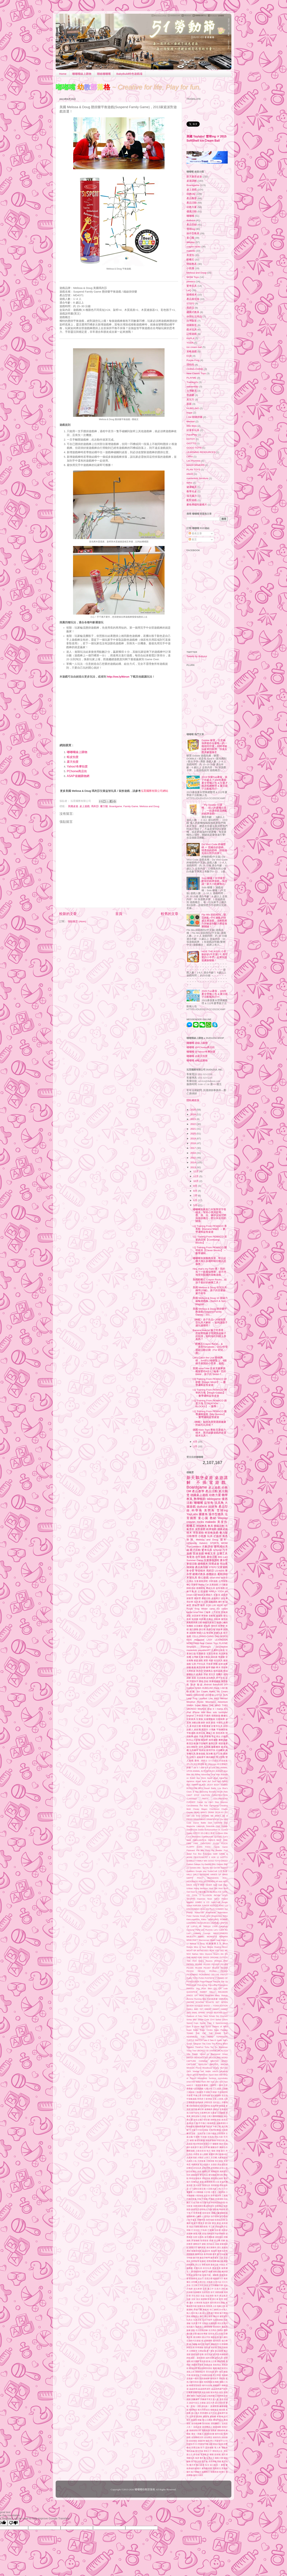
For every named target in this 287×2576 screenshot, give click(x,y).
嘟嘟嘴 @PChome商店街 (201, 1047)
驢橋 (189, 2461)
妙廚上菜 (223, 2168)
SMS (189, 2013)
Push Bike (207, 1988)
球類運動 (198, 1532)
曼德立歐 (214, 2265)
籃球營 (216, 2354)
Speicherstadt (222, 2023)
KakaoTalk (199, 1912)
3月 (195, 1446)
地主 (208, 2151)
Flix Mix (200, 1850)
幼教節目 (210, 2206)
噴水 (221, 2144)
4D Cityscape (210, 1764)
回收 (226, 2144)
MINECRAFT (192, 1940)
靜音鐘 (196, 2454)
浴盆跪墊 (209, 2296)
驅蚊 (226, 2458)
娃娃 (199, 2171)
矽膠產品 (208, 1671)
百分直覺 (219, 2334)
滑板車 (207, 1626)
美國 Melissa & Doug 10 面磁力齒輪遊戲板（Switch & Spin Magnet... (210, 1301)
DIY (226, 1684)
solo (215, 1712)
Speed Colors (221, 2019)
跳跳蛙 (199, 2416)
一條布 (220, 2085)
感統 (196, 1736)
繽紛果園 (221, 2361)
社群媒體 (223, 2344)
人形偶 (220, 2099)
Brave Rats (222, 1792)
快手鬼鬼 (192, 2220)
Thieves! (190, 2047)
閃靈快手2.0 (192, 2444)
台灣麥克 (192, 390)
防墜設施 (195, 2447)
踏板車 (219, 1629)
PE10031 (215, 1964)
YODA (190, 342)
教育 (215, 2254)
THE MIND (215, 1705)
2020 (193, 1133)
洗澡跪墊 (206, 2292)
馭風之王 (210, 2458)
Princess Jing (193, 1988)
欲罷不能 (197, 2275)
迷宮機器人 (216, 2423)
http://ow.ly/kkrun (118, 676)
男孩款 (220, 2330)
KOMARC (219, 1909)
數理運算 (214, 2258)
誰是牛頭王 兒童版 (197, 2403)
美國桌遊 (73, 806)
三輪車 (207, 1612)
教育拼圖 (201, 1667)
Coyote (190, 1812)
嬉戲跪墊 (195, 2175)
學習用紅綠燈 (217, 2178)
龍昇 (202, 1605)
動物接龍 (191, 2126)
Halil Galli (217, 1885)
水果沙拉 (202, 2282)
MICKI (220, 1605)
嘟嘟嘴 (190, 216)
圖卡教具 (205, 1657)
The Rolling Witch (220, 2044)
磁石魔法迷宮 (204, 2344)
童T (208, 2351)
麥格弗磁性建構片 (197, 504)
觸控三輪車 (196, 2396)
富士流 (216, 2182)
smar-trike (191, 2082)
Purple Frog (193, 360)
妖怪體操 (215, 2168)
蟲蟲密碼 (193, 2389)
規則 (221, 2392)
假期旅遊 (215, 1715)
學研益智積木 (195, 2178)
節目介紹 (208, 2354)
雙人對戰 (220, 1757)
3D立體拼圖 (198, 1764)
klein (217, 2075)
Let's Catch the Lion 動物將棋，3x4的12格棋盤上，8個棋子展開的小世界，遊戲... (210, 1360)
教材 (213, 1518)
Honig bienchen (201, 1888)
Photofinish (191, 1985)
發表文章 (195, 533)
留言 (193, 539)
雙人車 (217, 2447)
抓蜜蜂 (190, 2233)
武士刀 (201, 2278)
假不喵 (194, 2109)
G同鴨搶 (223, 1871)
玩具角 (219, 1502)
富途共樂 (224, 2182)
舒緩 (206, 1674)
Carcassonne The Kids (197, 1805)
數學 (208, 1667)
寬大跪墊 (197, 2185)
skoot (200, 1595)
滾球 (201, 1747)
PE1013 (212, 1971)
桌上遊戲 (84, 806)
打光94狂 (195, 2230)
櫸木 (218, 1667)
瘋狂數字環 (192, 2334)
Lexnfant (203, 1698)
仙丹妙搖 (199, 2102)
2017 (193, 1148)
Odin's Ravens (205, 1961)
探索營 (190, 1598)
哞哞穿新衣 (211, 2140)
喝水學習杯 (198, 2144)
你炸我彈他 (205, 2106)
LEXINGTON (221, 1640)
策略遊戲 (192, 351)
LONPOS (223, 1923)
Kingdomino (216, 1916)
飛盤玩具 (191, 2458)
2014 (193, 1162)
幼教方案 (192, 207)
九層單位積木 (218, 1650)
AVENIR (219, 1771)
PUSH (201, 1978)
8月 (195, 1190)
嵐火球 (218, 2195)
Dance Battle (199, 1823)
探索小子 (193, 2247)
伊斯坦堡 (208, 2102)
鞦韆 (212, 2454)
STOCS (214, 1543)
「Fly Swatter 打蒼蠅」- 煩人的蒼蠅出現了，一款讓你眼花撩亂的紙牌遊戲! (214, 809)
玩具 (210, 1536)
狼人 (225, 2309)
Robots (224, 1995)
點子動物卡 (196, 2472)
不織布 (207, 1715)
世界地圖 (206, 2095)
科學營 (221, 1626)
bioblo (208, 2071)
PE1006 (198, 1968)
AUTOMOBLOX (208, 1771)
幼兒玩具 (218, 1660)
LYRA (190, 456)
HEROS (224, 1636)
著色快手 (214, 2378)
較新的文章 (68, 914)
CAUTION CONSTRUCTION (214, 1795)
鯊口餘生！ (215, 2465)
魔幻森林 (200, 2465)
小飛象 (212, 1729)
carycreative (222, 1647)
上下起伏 (215, 1612)
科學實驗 (199, 2347)
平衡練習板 (222, 1729)
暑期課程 (222, 1574)
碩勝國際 (208, 2341)
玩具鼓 (205, 2323)
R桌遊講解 (212, 1999)
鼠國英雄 (214, 2472)
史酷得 (212, 1615)
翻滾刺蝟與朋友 (205, 2368)
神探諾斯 (191, 2347)
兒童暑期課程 (201, 1581)
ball (202, 2071)
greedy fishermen (200, 2075)
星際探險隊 (211, 2261)
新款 (189, 2261)
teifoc (189, 482)
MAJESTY (191, 1937)
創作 (203, 1722)
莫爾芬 (219, 1674)
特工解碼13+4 (216, 2309)
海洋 (216, 2296)
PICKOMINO (192, 1975)
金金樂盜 (208, 2437)
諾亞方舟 (210, 2403)
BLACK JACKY (206, 1785)
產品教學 (192, 198)
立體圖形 (193, 2351)
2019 (193, 1138)
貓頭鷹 (222, 2410)
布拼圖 (195, 1619)
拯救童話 (219, 2237)
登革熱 (211, 2334)
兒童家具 (191, 1719)
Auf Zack (212, 1781)
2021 (193, 1128)
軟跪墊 (194, 2420)
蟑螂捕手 (217, 2385)
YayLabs (192, 1514)
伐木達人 (217, 2102)
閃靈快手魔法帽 (205, 2444)
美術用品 (217, 2365)
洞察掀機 (219, 2292)
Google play (200, 1871)
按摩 (211, 2240)
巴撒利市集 (192, 2199)
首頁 (118, 914)
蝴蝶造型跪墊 (195, 2385)
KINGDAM (198, 1695)
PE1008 (215, 1968)
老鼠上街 (191, 2372)
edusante (224, 2071)
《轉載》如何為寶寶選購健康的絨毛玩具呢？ (209, 1423)
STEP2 (190, 303)
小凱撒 (190, 268)
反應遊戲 (213, 1584)
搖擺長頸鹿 (196, 2251)
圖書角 (203, 1514)
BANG (225, 1781)
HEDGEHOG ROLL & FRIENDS (201, 1881)
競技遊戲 (195, 2354)
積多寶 (214, 2347)
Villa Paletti (192, 2054)
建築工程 (210, 1733)
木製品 (222, 2265)
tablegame (214, 1498)
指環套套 (204, 2240)
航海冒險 (195, 2375)
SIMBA (190, 1705)
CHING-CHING (195, 369)
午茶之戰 (217, 2126)
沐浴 (206, 2285)
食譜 (197, 2458)
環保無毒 (208, 2327)
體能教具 (192, 264)
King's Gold (205, 1916)
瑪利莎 (95, 806)
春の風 (220, 2261)
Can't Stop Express (218, 1802)
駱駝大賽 (219, 2458)
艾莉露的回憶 (206, 2375)
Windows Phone (194, 2068)
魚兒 (207, 2465)
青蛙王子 (208, 2451)
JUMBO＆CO (202, 1902)
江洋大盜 (217, 2282)
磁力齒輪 (193, 2344)
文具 (221, 2258)
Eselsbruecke (208, 1837)
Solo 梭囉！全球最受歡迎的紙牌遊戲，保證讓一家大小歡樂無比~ (214, 881)
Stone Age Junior (202, 2026)
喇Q (189, 1584)
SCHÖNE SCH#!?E (205, 2002)
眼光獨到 (197, 2337)
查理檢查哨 (196, 2271)
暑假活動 (212, 1557)
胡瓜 (221, 2372)
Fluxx (207, 1850)
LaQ (189, 290)
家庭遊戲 (198, 1660)
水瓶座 (209, 2282)
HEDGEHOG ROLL (217, 1878)
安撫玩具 (195, 2182)
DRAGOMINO (199, 1819)
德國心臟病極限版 (219, 2213)
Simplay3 (191, 1647)
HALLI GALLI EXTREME (198, 1874)
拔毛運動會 (209, 2237)
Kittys (225, 1916)
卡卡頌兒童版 (202, 2130)
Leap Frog (192, 1698)
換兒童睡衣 (211, 2247)
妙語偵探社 (192, 2171)
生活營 (204, 1602)
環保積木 (217, 2327)
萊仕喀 (202, 1629)
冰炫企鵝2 (198, 2120)
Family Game (130, 806)
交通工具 (222, 1553)
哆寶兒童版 (200, 2140)
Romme (190, 1999)
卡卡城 (192, 2130)
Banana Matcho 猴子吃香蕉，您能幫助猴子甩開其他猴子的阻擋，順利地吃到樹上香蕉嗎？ (209, 1335)
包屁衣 (209, 2126)
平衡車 (205, 2199)
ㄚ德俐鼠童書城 (200, 2085)
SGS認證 (198, 2006)
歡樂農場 (193, 2278)
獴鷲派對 (224, 2316)
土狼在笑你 (200, 2151)
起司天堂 (213, 2413)
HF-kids (219, 1881)
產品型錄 (192, 224)
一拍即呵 (212, 2085)
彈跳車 (216, 2209)
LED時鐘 (214, 1923)
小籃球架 (221, 2192)
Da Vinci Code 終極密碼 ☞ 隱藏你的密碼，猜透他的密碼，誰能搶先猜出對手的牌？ (214, 849)
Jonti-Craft (215, 1902)
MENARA (223, 1937)
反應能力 (208, 1595)
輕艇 (200, 2420)
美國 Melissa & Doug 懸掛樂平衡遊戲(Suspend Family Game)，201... (210, 1311)
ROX (201, 1995)
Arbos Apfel (201, 1781)
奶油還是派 (222, 2164)
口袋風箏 (221, 2133)
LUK (214, 1605)
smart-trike (215, 1577)
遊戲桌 (213, 2430)
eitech (190, 474)
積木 (189, 1532)
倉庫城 (222, 2106)
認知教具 (210, 1678)
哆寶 (192, 2140)
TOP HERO (207, 2037)
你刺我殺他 (194, 2106)
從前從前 (206, 2213)
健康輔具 (192, 487)
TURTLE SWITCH (195, 2040)
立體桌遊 (202, 2351)
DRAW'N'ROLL (213, 1819)
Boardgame (115, 806)
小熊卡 (213, 2192)
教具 (210, 1526)
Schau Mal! (192, 2019)
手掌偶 (207, 1736)
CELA (195, 1636)
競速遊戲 (198, 1553)
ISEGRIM (191, 1899)
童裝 (212, 2351)
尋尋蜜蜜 (215, 2185)
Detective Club (213, 1826)
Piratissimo (223, 1985)
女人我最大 (205, 2164)
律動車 (217, 1619)
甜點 (193, 2330)
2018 (193, 1143)
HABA (198, 1688)
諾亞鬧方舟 (220, 2403)
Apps (215, 1778)
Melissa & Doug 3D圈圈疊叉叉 (206, 1943)
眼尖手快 (206, 2337)
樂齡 (213, 1667)
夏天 (223, 2151)
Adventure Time (208, 1774)
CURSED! (191, 1802)
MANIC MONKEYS (207, 1937)
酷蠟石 (190, 259)
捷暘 (204, 2244)
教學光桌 (192, 491)
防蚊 (206, 1681)
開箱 (201, 1681)
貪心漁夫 (195, 2413)
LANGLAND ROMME (218, 1919)
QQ (215, 1988)
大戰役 (200, 2157)
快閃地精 (210, 2220)
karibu (190, 1612)
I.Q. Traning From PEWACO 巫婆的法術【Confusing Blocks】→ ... (210, 1239)
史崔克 (216, 1595)
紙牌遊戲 (211, 1529)
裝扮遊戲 (206, 2392)
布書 (211, 1660)
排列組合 (210, 2244)
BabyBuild (218, 1684)
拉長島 (201, 2237)
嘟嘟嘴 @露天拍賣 (197, 1056)
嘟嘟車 (216, 2144)
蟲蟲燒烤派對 (204, 2389)
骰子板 (205, 2461)
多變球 (212, 2154)
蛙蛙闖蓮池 (209, 2382)
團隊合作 (223, 2147)
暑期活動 (206, 1598)
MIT (226, 1605)
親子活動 (195, 1550)
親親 (189, 404)
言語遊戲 (201, 1678)
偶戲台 (216, 2109)
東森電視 (216, 2268)
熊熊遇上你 (211, 2306)
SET (217, 2002)
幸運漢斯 (219, 2199)
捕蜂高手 (197, 2244)
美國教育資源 (197, 2365)
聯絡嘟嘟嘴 (104, 73)
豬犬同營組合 (204, 2410)
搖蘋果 (214, 2251)
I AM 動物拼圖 (194, 417)
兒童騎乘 (220, 1719)
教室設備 (191, 1743)
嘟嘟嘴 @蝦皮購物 (197, 1060)
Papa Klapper (206, 1981)
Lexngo (207, 1933)
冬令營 (190, 1570)
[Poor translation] (13, 2523)
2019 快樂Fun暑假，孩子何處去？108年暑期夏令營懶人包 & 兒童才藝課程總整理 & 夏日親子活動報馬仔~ (215, 783)
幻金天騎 (195, 2202)
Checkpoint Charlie (218, 1809)
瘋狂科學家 (202, 2334)
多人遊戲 (204, 2154)
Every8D (218, 1837)
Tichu (206, 2047)
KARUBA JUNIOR (201, 1905)
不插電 (190, 2095)
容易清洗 (208, 2182)
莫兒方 (190, 399)
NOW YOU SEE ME (218, 1950)
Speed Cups (192, 2023)
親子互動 (218, 1753)
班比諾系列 (222, 2323)
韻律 (193, 1684)
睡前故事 (215, 2337)
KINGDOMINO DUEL (196, 1909)
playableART (204, 1650)
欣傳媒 (190, 2275)
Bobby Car (203, 1584)
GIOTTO (191, 443)
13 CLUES (213, 1761)
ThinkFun (199, 2047)
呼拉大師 (219, 2137)
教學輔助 (200, 1498)
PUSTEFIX (210, 1978)
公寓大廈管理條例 (215, 2116)
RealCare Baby (212, 1995)
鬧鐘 (219, 2461)
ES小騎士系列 (208, 1833)
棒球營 (225, 2271)
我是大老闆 (194, 2227)
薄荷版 (222, 2378)
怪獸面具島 (220, 2220)
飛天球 (224, 2454)
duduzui (191, 220)
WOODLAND (215, 2057)
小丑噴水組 (211, 2189)
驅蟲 (200, 1684)
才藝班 (217, 1536)
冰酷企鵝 (196, 1722)
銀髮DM (201, 2441)
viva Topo (223, 2082)
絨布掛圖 (210, 2358)
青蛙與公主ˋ (217, 2451)
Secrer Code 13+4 (206, 2019)
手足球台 (215, 1736)
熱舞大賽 (221, 2306)
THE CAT (201, 2033)
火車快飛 (198, 2303)
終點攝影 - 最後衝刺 (196, 2358)
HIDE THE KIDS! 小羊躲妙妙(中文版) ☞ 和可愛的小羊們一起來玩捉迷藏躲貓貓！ (215, 956)
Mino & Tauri (200, 1947)
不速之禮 (197, 2095)
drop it (210, 1709)
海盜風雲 (223, 2296)
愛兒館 (208, 2223)
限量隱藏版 (214, 1681)
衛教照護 (197, 2392)
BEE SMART (192, 1785)
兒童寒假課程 (211, 1560)
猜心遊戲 (203, 1577)
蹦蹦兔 (206, 2416)
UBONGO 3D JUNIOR (207, 2051)
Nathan (195, 1954)
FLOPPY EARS (194, 1847)
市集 (199, 2199)
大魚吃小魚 (192, 2161)
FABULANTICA (199, 1840)
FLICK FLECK (220, 1843)
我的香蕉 (204, 2227)
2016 (193, 1153)
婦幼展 (214, 1657)
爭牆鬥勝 (198, 2309)
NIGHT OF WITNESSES (198, 1950)
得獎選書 (197, 2213)
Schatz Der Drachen (218, 2016)
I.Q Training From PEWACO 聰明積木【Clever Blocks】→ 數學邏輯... (210, 1250)
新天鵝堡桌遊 (194, 176)
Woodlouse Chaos (210, 2068)
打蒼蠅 (211, 2230)
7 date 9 (202, 1767)
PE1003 (206, 1964)
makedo (191, 250)
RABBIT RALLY (208, 1992)
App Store (201, 1778)
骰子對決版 (196, 2461)
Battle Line (216, 1788)
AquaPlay (192, 434)
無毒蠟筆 (215, 1747)
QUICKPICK (192, 1992)
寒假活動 (192, 1563)
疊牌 (226, 2330)
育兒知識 (210, 2372)
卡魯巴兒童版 (215, 2130)
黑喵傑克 (217, 2468)
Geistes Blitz (210, 1864)
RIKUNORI (223, 1992)
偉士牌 (201, 2109)
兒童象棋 (221, 2113)
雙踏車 (209, 1633)
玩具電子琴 (196, 2323)
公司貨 (203, 2116)
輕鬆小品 (201, 1633)
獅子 (202, 2316)
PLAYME (191, 377)
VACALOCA (222, 2051)
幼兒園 (203, 2202)
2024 (193, 1114)
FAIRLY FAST (214, 1840)
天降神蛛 (210, 2161)
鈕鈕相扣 (193, 2441)
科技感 (207, 2347)
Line (210, 1698)
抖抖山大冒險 (193, 1740)
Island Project (221, 1899)
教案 (193, 1667)
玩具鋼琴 (193, 1750)
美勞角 (209, 1510)
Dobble (224, 1826)
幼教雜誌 (219, 2206)
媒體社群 (206, 2171)
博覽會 (204, 1615)
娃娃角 (213, 1506)
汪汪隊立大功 (197, 2285)
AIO (218, 1767)
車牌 (219, 2416)
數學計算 (213, 1743)
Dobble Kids (192, 1830)
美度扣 (190, 255)
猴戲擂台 (195, 2316)
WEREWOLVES (201, 2057)
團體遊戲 (191, 2151)
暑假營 (197, 1598)
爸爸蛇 (206, 2309)
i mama (219, 1709)
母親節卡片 (218, 2278)
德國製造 (192, 325)
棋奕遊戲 (217, 2271)
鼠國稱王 (206, 2472)
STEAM (217, 1550)
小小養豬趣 (198, 2192)
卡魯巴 (219, 1722)
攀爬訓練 (223, 1740)
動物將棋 (211, 2123)
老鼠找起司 (200, 2372)
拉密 (195, 2237)
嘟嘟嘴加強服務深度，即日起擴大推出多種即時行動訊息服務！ (209, 1261)
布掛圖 (202, 1619)
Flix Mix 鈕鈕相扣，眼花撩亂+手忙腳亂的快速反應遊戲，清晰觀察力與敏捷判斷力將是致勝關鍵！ (214, 920)
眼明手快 (210, 1750)
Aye (219, 1781)
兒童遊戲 (222, 1567)
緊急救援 (204, 2361)
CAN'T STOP (193, 1795)
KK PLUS (210, 1909)
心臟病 (198, 2216)
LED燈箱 (209, 1695)
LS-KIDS (219, 1570)
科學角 (197, 1510)
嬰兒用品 (204, 2175)
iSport (211, 2075)
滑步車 (190, 1602)
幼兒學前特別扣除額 (216, 2202)
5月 (195, 1205)
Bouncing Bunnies (208, 1792)
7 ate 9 (195, 1767)
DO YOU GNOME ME (203, 1816)
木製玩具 (192, 1577)
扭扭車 (218, 2230)
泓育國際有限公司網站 (154, 790)
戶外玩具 (201, 1664)
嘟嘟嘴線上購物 (81, 73)
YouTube (224, 2068)
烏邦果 (207, 1747)
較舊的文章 (169, 914)
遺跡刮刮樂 (209, 2434)
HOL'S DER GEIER (202, 1885)
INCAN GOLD (221, 1895)
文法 (226, 2258)
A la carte (211, 1767)
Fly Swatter (216, 1850)
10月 (196, 1181)
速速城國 (217, 2427)
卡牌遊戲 (213, 1581)
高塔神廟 (212, 2461)
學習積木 (200, 1570)
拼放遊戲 (195, 2240)
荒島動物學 (204, 2378)
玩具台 (190, 2320)
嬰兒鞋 (220, 2175)
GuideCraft (212, 1871)
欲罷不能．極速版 (210, 2275)
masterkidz (192, 386)
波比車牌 (197, 2289)
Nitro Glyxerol (206, 1954)
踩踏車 (192, 1633)
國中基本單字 (193, 2147)
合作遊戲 (200, 1557)
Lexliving (197, 1933)
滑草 (209, 2299)
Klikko (203, 1919)
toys (212, 2082)
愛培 (214, 2223)
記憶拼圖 (210, 2396)
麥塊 (223, 2465)
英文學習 (217, 2375)
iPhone (196, 1712)
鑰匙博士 (210, 2441)
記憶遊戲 (192, 334)
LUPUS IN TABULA (200, 1926)
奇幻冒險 (219, 2161)
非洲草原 (204, 2454)
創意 (208, 1722)
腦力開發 (193, 1629)
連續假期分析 (195, 2430)
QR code (223, 1988)
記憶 (204, 2396)
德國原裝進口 (209, 1622)
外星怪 (196, 2154)
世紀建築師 (216, 2095)
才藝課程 (207, 1546)
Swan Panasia (221, 2030)
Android (208, 1684)
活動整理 (192, 1536)
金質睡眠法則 (197, 2437)
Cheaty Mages (200, 1809)
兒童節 (213, 2113)
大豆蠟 (214, 2157)
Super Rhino (201, 1705)
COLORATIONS (220, 1799)
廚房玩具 (200, 1733)
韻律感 (217, 2454)
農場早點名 (218, 2420)
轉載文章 (210, 1553)
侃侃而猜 (214, 2106)
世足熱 (225, 2095)
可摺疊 (196, 2137)
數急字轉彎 (205, 2258)
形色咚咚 (220, 1733)
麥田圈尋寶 (207, 2468)
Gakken (190, 1864)
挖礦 (223, 2240)
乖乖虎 (200, 2099)
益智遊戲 (220, 1588)
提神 (220, 1664)
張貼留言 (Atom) (77, 921)
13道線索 (223, 1761)
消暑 (189, 2299)
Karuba (196, 1916)
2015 (193, 1157)
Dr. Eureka (223, 1830)
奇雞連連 (206, 1726)
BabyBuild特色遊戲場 (129, 73)
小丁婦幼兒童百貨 (197, 2189)
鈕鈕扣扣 (217, 2437)
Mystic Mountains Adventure (212, 1702)
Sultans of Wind (220, 2026)
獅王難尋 (208, 2316)
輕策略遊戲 (212, 1532)
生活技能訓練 (202, 2330)
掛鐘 (217, 2244)
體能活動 (219, 1526)
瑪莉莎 (190, 307)
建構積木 (192, 294)
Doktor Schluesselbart (207, 1830)
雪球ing (191, 229)
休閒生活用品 (194, 316)
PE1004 (224, 1964)
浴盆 (202, 2296)
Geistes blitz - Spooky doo (201, 1868)
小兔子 (220, 2189)
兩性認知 (195, 2116)
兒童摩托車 (205, 2113)
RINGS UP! (192, 1995)
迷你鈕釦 (206, 2423)
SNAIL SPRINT (198, 2013)
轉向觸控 (210, 1757)
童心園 (190, 237)
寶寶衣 (205, 1729)
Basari (207, 1788)
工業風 (225, 2195)
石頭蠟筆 (220, 1750)
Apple (209, 1778)
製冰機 (209, 1753)
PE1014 (224, 1971)
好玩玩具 (197, 2168)
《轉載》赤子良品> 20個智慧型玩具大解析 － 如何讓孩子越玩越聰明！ (210, 1322)
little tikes (192, 425)
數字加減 (221, 2254)
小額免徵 (199, 2195)
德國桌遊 (222, 1529)
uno (216, 2082)
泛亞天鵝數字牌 (216, 2285)
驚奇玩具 (192, 286)
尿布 (212, 2195)
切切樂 (207, 2120)
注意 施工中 (208, 2289)
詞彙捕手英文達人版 (209, 2399)
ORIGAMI (214, 1957)
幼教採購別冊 (199, 2206)
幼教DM (191, 194)
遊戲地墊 (206, 2430)
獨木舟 (216, 2316)
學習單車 (206, 2178)
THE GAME (215, 2033)
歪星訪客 (208, 2278)
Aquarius (190, 1781)
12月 (196, 1171)
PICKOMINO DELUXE (209, 1975)
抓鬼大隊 (197, 2233)
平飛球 (211, 2199)
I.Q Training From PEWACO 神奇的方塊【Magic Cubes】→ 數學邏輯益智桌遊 (210, 1392)
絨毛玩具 (219, 2358)
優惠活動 (192, 211)
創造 (213, 1722)
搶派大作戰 (222, 2251)
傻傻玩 (224, 1715)
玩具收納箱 (218, 2320)
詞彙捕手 (195, 2399)
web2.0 (190, 2085)
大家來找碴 (192, 2157)
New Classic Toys (196, 373)
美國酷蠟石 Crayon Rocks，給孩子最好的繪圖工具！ (210, 1281)
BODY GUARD (221, 1785)
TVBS (225, 1705)
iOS (226, 1709)
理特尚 (190, 364)
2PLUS (190, 1764)
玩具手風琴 (207, 2320)
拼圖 (215, 1664)
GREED (224, 1861)
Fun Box (197, 1854)
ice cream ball (194, 347)
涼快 (193, 2299)
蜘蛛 (217, 2382)
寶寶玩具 (206, 2185)
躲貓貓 (213, 2416)
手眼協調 (219, 2227)
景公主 (198, 2265)
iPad (189, 1712)
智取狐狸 (206, 2265)
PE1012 (201, 1971)
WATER (190, 2057)
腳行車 (221, 1602)
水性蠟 (194, 2282)
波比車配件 (192, 1747)
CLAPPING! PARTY (197, 1799)
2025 (193, 1109)
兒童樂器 (201, 1653)
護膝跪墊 (214, 2406)
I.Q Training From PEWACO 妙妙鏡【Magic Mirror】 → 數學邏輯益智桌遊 (210, 1382)
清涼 (198, 2299)
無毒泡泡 (201, 2306)
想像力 (194, 2223)
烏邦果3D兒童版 (217, 2303)
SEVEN (224, 2002)
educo (215, 2071)
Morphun (191, 1702)
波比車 (224, 1598)
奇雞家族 (195, 2164)
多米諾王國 (195, 1726)
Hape (189, 412)
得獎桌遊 (214, 1563)
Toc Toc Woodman (219, 2047)
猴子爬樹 (215, 2313)
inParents (192, 1543)
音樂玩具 (218, 1633)
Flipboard (191, 1850)
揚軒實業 (202, 2247)
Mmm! (225, 1947)
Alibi (218, 1774)
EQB (189, 356)
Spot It (190, 2026)
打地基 (204, 2230)
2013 (193, 1167)
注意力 (217, 2289)
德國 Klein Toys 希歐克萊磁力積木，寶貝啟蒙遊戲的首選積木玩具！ (209, 1432)
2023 (193, 1119)
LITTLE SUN (221, 1695)
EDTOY (191, 439)
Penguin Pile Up (220, 1981)
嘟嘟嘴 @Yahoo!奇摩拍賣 (201, 1051)
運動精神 (221, 2430)
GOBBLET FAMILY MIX (197, 1861)
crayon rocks (194, 246)
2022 (193, 1124)
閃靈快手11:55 (221, 2441)
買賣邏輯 (204, 2413)
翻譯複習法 (222, 2368)
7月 (195, 1195)
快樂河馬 (201, 2220)
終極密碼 (224, 2354)
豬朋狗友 (193, 2410)
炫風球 (206, 2303)
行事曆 (190, 2392)
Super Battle (192, 2030)
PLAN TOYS (193, 469)
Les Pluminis (194, 460)
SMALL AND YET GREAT (199, 2009)
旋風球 (203, 2261)
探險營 (204, 1740)
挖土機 (217, 2240)
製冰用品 (214, 2392)
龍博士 (222, 2472)
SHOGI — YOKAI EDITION (216, 2006)
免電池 (190, 1557)
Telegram (197, 2044)
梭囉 (210, 2271)
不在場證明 (223, 2092)
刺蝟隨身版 (215, 2120)
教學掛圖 (208, 2254)
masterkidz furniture (197, 478)
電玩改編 (191, 2451)
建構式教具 (193, 312)
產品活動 (192, 202)
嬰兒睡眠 (212, 2175)
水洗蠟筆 (198, 1626)
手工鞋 (211, 2227)
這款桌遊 (197, 2427)
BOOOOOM (192, 1788)
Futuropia (207, 1854)
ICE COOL (223, 1892)
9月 (195, 1185)
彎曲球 (222, 2209)
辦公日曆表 (207, 2420)
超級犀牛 (201, 1757)
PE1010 (190, 1971)
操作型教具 (193, 233)
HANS (225, 1874)
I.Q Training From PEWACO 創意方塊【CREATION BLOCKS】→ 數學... (210, 1403)
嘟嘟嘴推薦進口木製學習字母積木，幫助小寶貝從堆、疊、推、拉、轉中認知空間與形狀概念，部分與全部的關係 (209, 1215)
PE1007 (207, 1968)
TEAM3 (190, 2033)
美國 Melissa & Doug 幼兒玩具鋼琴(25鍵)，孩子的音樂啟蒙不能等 (210, 1290)
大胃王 (207, 2157)
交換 (215, 2099)
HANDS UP (215, 1874)
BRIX (200, 1788)
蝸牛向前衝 (207, 2385)
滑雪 (221, 2299)
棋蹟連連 (223, 1743)
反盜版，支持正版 (197, 2133)
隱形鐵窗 (209, 2447)
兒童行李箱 (212, 1653)
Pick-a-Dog (202, 1985)
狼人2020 (191, 2313)
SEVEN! (190, 2006)
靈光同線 (199, 2451)
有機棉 (190, 1626)
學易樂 (190, 395)
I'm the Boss (211, 1892)
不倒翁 (207, 2092)
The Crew (206, 2044)
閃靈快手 (193, 1681)
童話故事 (219, 2351)
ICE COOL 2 (194, 1895)
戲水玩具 (192, 329)
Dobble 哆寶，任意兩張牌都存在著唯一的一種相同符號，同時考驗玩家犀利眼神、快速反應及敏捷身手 (214, 746)
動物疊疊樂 (200, 2126)
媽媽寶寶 (215, 2171)
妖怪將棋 (206, 2168)
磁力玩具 (217, 2341)
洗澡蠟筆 (197, 2292)
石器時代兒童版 (194, 2341)
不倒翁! (213, 2092)
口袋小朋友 (211, 2133)
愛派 (219, 2223)
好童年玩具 (193, 430)
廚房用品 (195, 2209)
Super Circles (206, 2030)
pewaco (191, 281)
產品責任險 (193, 299)
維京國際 (195, 2361)
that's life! (206, 2082)
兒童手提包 (194, 2113)
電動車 (224, 2447)
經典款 (199, 1674)
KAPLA (191, 338)
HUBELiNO (193, 408)
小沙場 (207, 2192)
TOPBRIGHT (222, 2037)
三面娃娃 (191, 2092)
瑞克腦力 (192, 495)
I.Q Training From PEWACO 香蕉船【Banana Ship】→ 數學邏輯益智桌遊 (210, 1229)
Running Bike (200, 1999)
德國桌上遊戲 (199, 1495)
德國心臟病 (222, 1622)
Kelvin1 (204, 1543)
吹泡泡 (211, 2137)
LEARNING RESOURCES (201, 452)
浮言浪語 (195, 2296)
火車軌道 (191, 1671)
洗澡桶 (190, 2292)
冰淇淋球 (196, 1615)
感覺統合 (211, 1574)
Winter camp (208, 1609)
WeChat (224, 2064)
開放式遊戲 (218, 2444)
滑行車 (215, 2299)
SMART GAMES (220, 2009)
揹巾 (219, 2247)
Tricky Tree (191, 2051)
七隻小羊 (208, 2089)
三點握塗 (199, 2092)
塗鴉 (218, 2151)
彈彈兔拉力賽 (206, 2209)
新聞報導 (195, 2261)
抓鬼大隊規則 (208, 2233)
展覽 (206, 1660)
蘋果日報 (210, 1629)
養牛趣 (203, 2458)
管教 (202, 2354)
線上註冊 (212, 2361)
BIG (220, 1557)
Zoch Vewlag (193, 2071)
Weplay (191, 242)
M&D (216, 1698)
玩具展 (197, 1602)
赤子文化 (220, 1678)
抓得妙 (224, 2230)
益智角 (208, 1502)
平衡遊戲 (191, 1733)
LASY (209, 1640)
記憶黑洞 (219, 2396)
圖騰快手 (214, 2147)
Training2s (192, 382)
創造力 (192, 2123)
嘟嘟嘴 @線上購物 (197, 1043)
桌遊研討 (215, 1598)
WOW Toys (193, 277)
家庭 (202, 2182)
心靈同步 (206, 2216)
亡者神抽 (208, 2099)
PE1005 (190, 1968)
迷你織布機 (196, 2423)
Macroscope (204, 1940)
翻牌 (215, 2368)
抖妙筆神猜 (220, 2233)
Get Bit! (217, 1868)
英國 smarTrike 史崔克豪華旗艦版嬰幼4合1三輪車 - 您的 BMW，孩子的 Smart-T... (209, 1371)
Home (62, 73)
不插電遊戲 (212, 1482)
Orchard (217, 1961)
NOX (189, 1954)
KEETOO (214, 1905)
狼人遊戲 (206, 2313)
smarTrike (198, 1612)
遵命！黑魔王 (197, 2434)
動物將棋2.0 (222, 2123)
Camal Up (202, 1802)
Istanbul (190, 1902)
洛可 (212, 2292)
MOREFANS (193, 1643)
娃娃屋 (197, 1729)
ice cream (222, 1609)
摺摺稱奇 (191, 2254)
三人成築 (217, 2089)
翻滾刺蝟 (193, 2368)
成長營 (224, 1595)
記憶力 (192, 1757)
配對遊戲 (192, 500)
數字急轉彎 (202, 1743)
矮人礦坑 (223, 2337)
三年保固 (198, 1715)
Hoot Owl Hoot (216, 1888)
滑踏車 (224, 1667)
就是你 (207, 2195)
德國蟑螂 (191, 2216)
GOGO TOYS (194, 447)
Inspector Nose (204, 1899)
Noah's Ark (218, 1954)
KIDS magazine (195, 1640)
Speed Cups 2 (207, 2023)
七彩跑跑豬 (198, 2089)
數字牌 (196, 2258)
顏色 (197, 1760)
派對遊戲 (200, 1529)
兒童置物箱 (209, 1719)
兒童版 (199, 1719)
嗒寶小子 (208, 2144)
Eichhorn (219, 1833)
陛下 (202, 2447)
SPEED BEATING (214, 2013)
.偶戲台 (204, 1761)
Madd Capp (215, 1940)
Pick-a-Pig (212, 1985)
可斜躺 (203, 2137)
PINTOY (224, 1975)
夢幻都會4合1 (221, 2154)
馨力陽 (104, 806)
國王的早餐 (205, 2147)
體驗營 (196, 1605)
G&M (215, 1854)
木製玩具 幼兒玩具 (202, 2268)
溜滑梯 (204, 2299)
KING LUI (223, 1905)
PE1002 (198, 1964)
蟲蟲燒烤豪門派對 (219, 2389)
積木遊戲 (218, 1671)
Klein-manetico (193, 1919)
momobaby (223, 2078)
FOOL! (208, 1847)
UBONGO (191, 1709)
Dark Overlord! (215, 1823)
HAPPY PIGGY (195, 1878)
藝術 (201, 2382)
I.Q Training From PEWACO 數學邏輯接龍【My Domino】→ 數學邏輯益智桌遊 (210, 1414)
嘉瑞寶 (219, 1615)
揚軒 (224, 1539)
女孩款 (214, 2164)
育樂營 (194, 1584)
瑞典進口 (199, 2327)
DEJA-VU (219, 1812)
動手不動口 (201, 2123)
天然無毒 (201, 2161)
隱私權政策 (193, 1100)
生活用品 (212, 2330)
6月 (195, 1200)
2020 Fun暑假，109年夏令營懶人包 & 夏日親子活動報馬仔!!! (215, 994)
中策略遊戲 (192, 2099)
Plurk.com (219, 725)
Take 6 (206, 2040)
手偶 (201, 1736)
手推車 (209, 1664)
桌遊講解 (192, 180)
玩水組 (202, 1750)
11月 (196, 1176)
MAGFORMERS (195, 465)
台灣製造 (192, 320)
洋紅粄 (224, 2289)
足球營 (192, 2416)
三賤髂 (225, 2089)
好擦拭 (190, 2168)
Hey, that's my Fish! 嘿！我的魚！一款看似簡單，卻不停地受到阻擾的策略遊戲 (209, 1271)
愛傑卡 (201, 2223)
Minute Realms (214, 1947)
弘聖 (194, 1664)
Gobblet (190, 1688)
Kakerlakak (211, 1912)
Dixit (217, 1636)
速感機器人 (207, 2427)
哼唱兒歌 (221, 2140)
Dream (189, 1833)
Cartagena (213, 1805)
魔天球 (192, 2465)
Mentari (191, 421)
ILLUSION (207, 1895)
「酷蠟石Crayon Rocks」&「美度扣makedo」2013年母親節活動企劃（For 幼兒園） (210, 1348)
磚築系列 (215, 2344)
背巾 (217, 2372)
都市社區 (219, 2434)
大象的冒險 (222, 2157)
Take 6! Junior (216, 2040)
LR (188, 1926)
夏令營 (224, 1560)
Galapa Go (199, 1864)
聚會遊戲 (200, 1753)
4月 (195, 1441)
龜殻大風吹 (198, 2475)
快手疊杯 (215, 2216)
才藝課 (224, 1736)
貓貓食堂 (214, 2410)
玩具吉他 (197, 2320)
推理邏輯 (213, 1740)
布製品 (209, 1619)
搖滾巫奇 (206, 2251)
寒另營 (190, 2185)
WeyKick (201, 1709)
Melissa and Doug (149, 806)
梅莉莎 (205, 2271)
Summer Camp (195, 1560)
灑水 (191, 2303)
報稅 (213, 2151)
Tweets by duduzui (197, 656)
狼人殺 (198, 2313)
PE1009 (224, 1968)
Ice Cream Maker (206, 1691)
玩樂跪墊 (213, 2323)
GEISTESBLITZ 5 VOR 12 (206, 1857)
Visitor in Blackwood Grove (214, 2054)
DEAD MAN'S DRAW (204, 1812)
